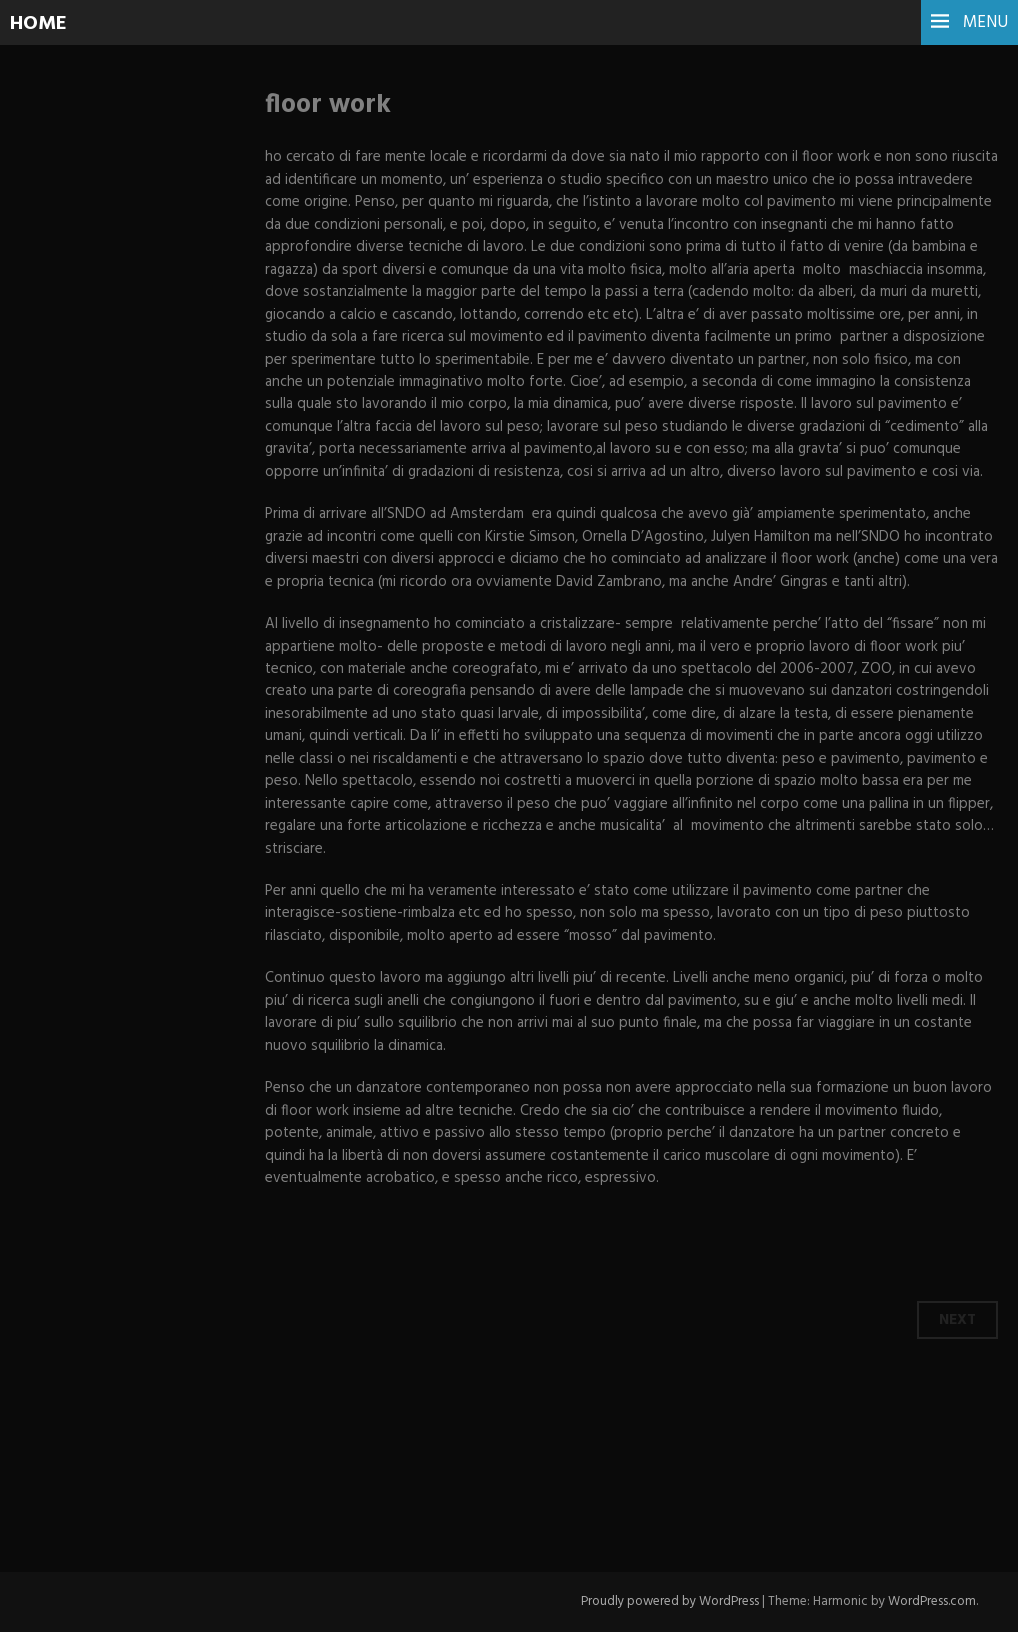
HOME (38, 24)
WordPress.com (932, 1601)
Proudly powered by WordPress (670, 1601)
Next (957, 1320)
